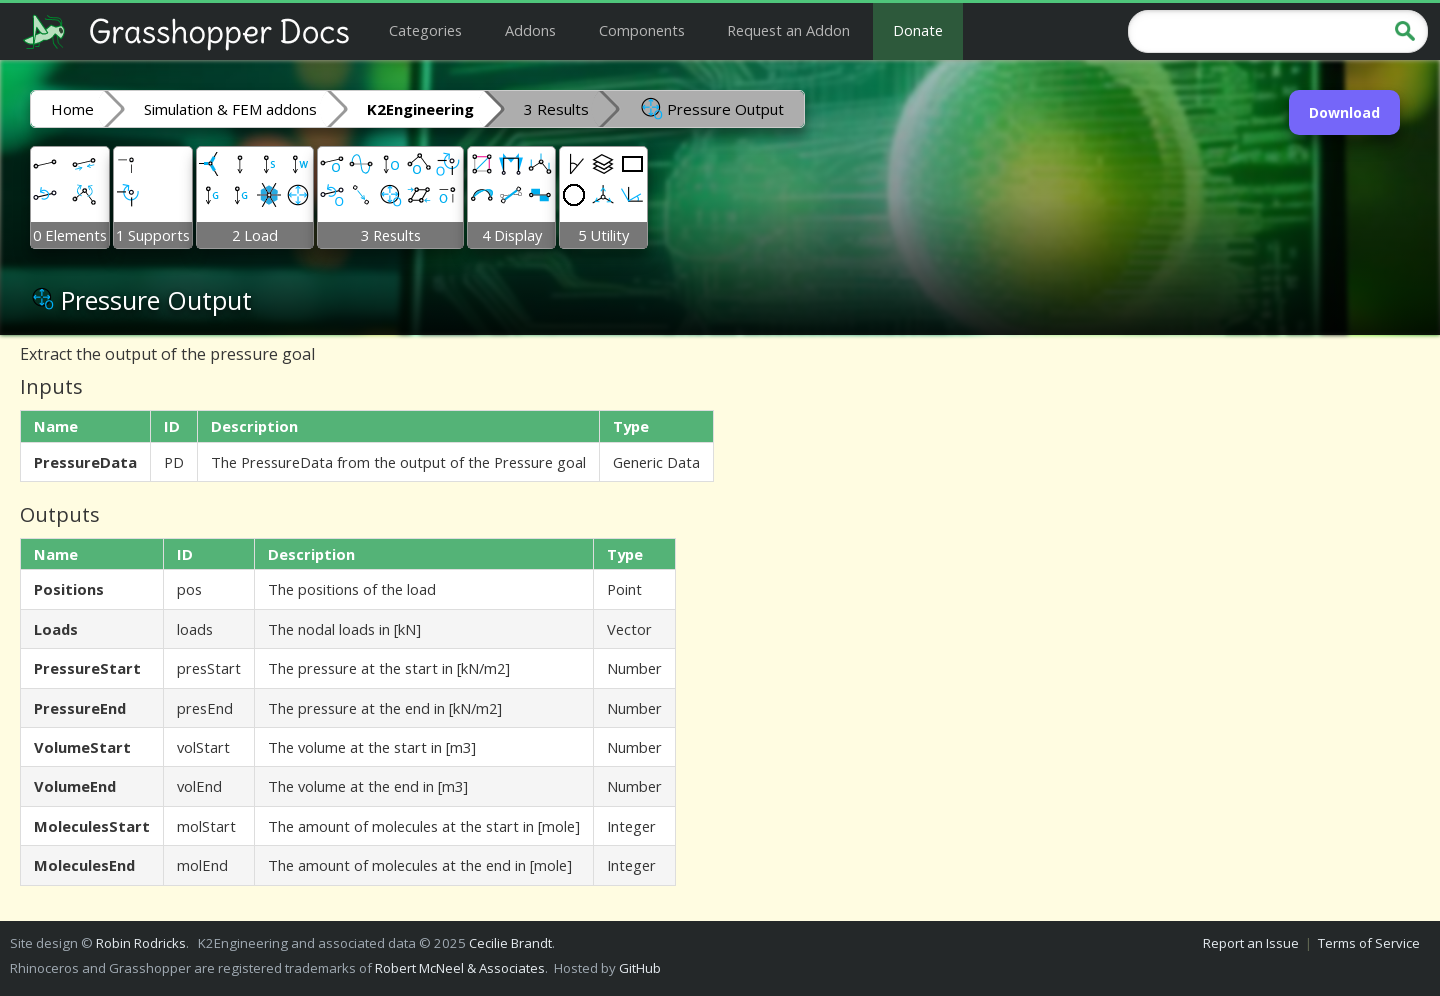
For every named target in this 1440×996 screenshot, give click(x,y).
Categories (425, 30)
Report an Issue (1251, 943)
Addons (530, 30)
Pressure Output (711, 108)
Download (1344, 112)
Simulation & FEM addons (230, 109)
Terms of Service (1369, 943)
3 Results (556, 109)
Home (72, 109)
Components (642, 30)
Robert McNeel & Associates (460, 968)
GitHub (640, 968)
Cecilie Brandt (510, 943)
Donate (918, 30)
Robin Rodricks (141, 943)
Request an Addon (788, 30)
